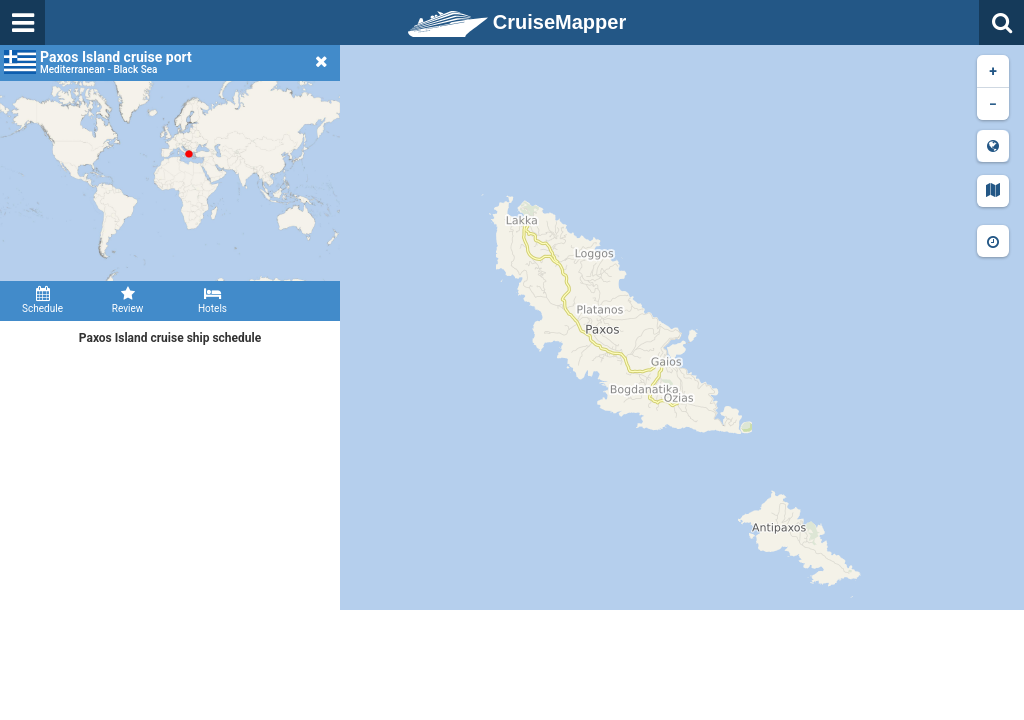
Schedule (42, 300)
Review (127, 300)
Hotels (212, 300)
